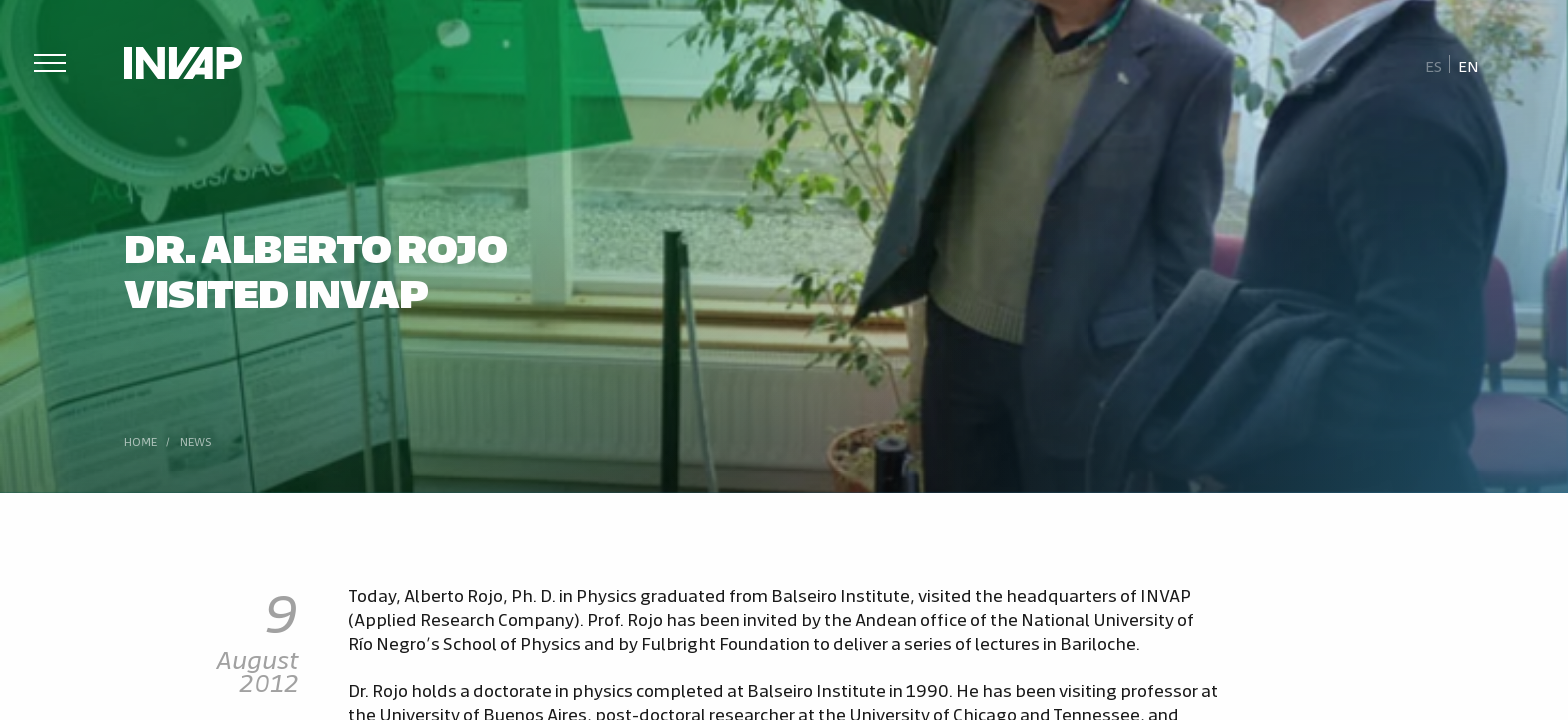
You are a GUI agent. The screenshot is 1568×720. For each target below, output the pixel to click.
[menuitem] (1434, 65)
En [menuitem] (1468, 65)
